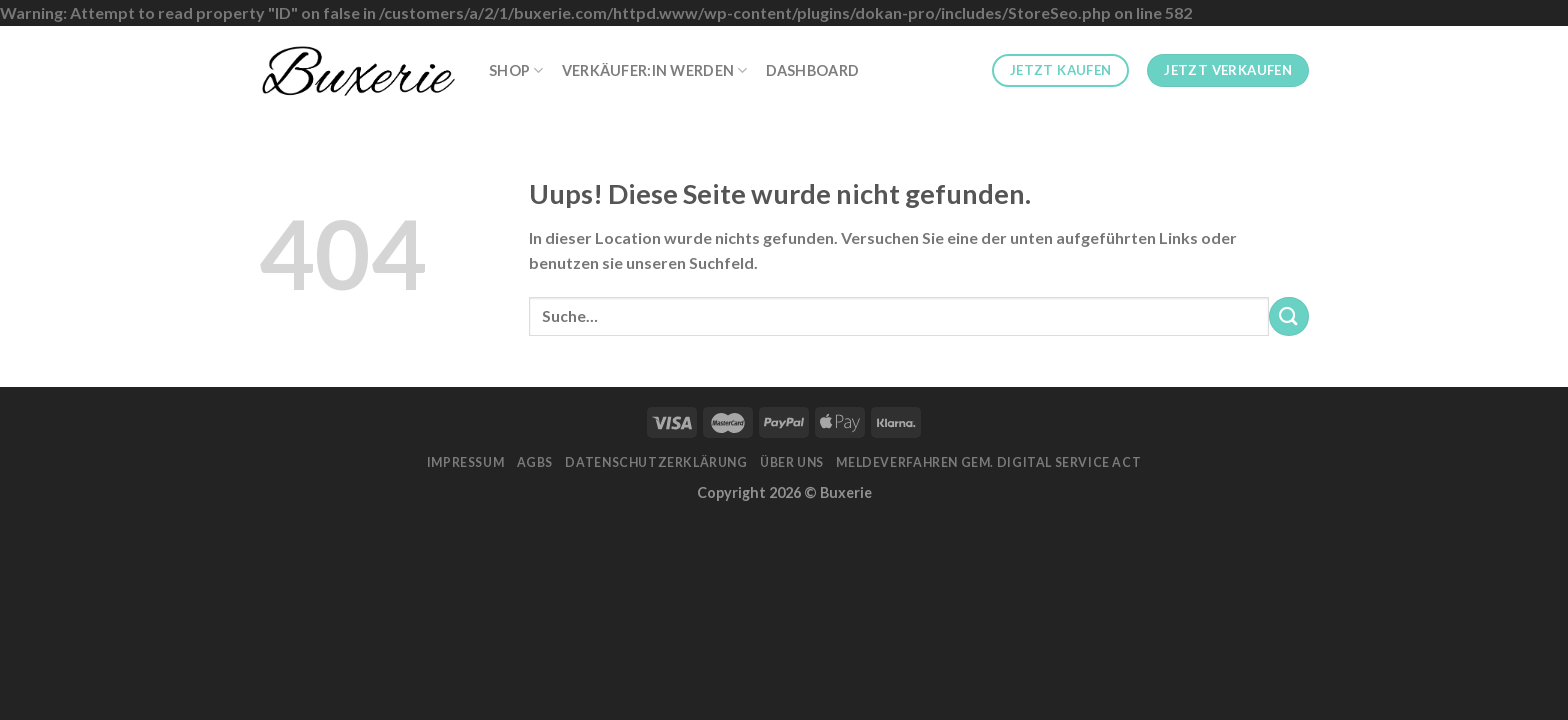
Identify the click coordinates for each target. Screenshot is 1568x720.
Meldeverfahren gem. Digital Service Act (988, 462)
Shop (516, 70)
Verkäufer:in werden (655, 70)
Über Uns (792, 462)
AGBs (535, 462)
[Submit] (1289, 316)
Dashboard (813, 70)
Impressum (466, 462)
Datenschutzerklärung (656, 462)
